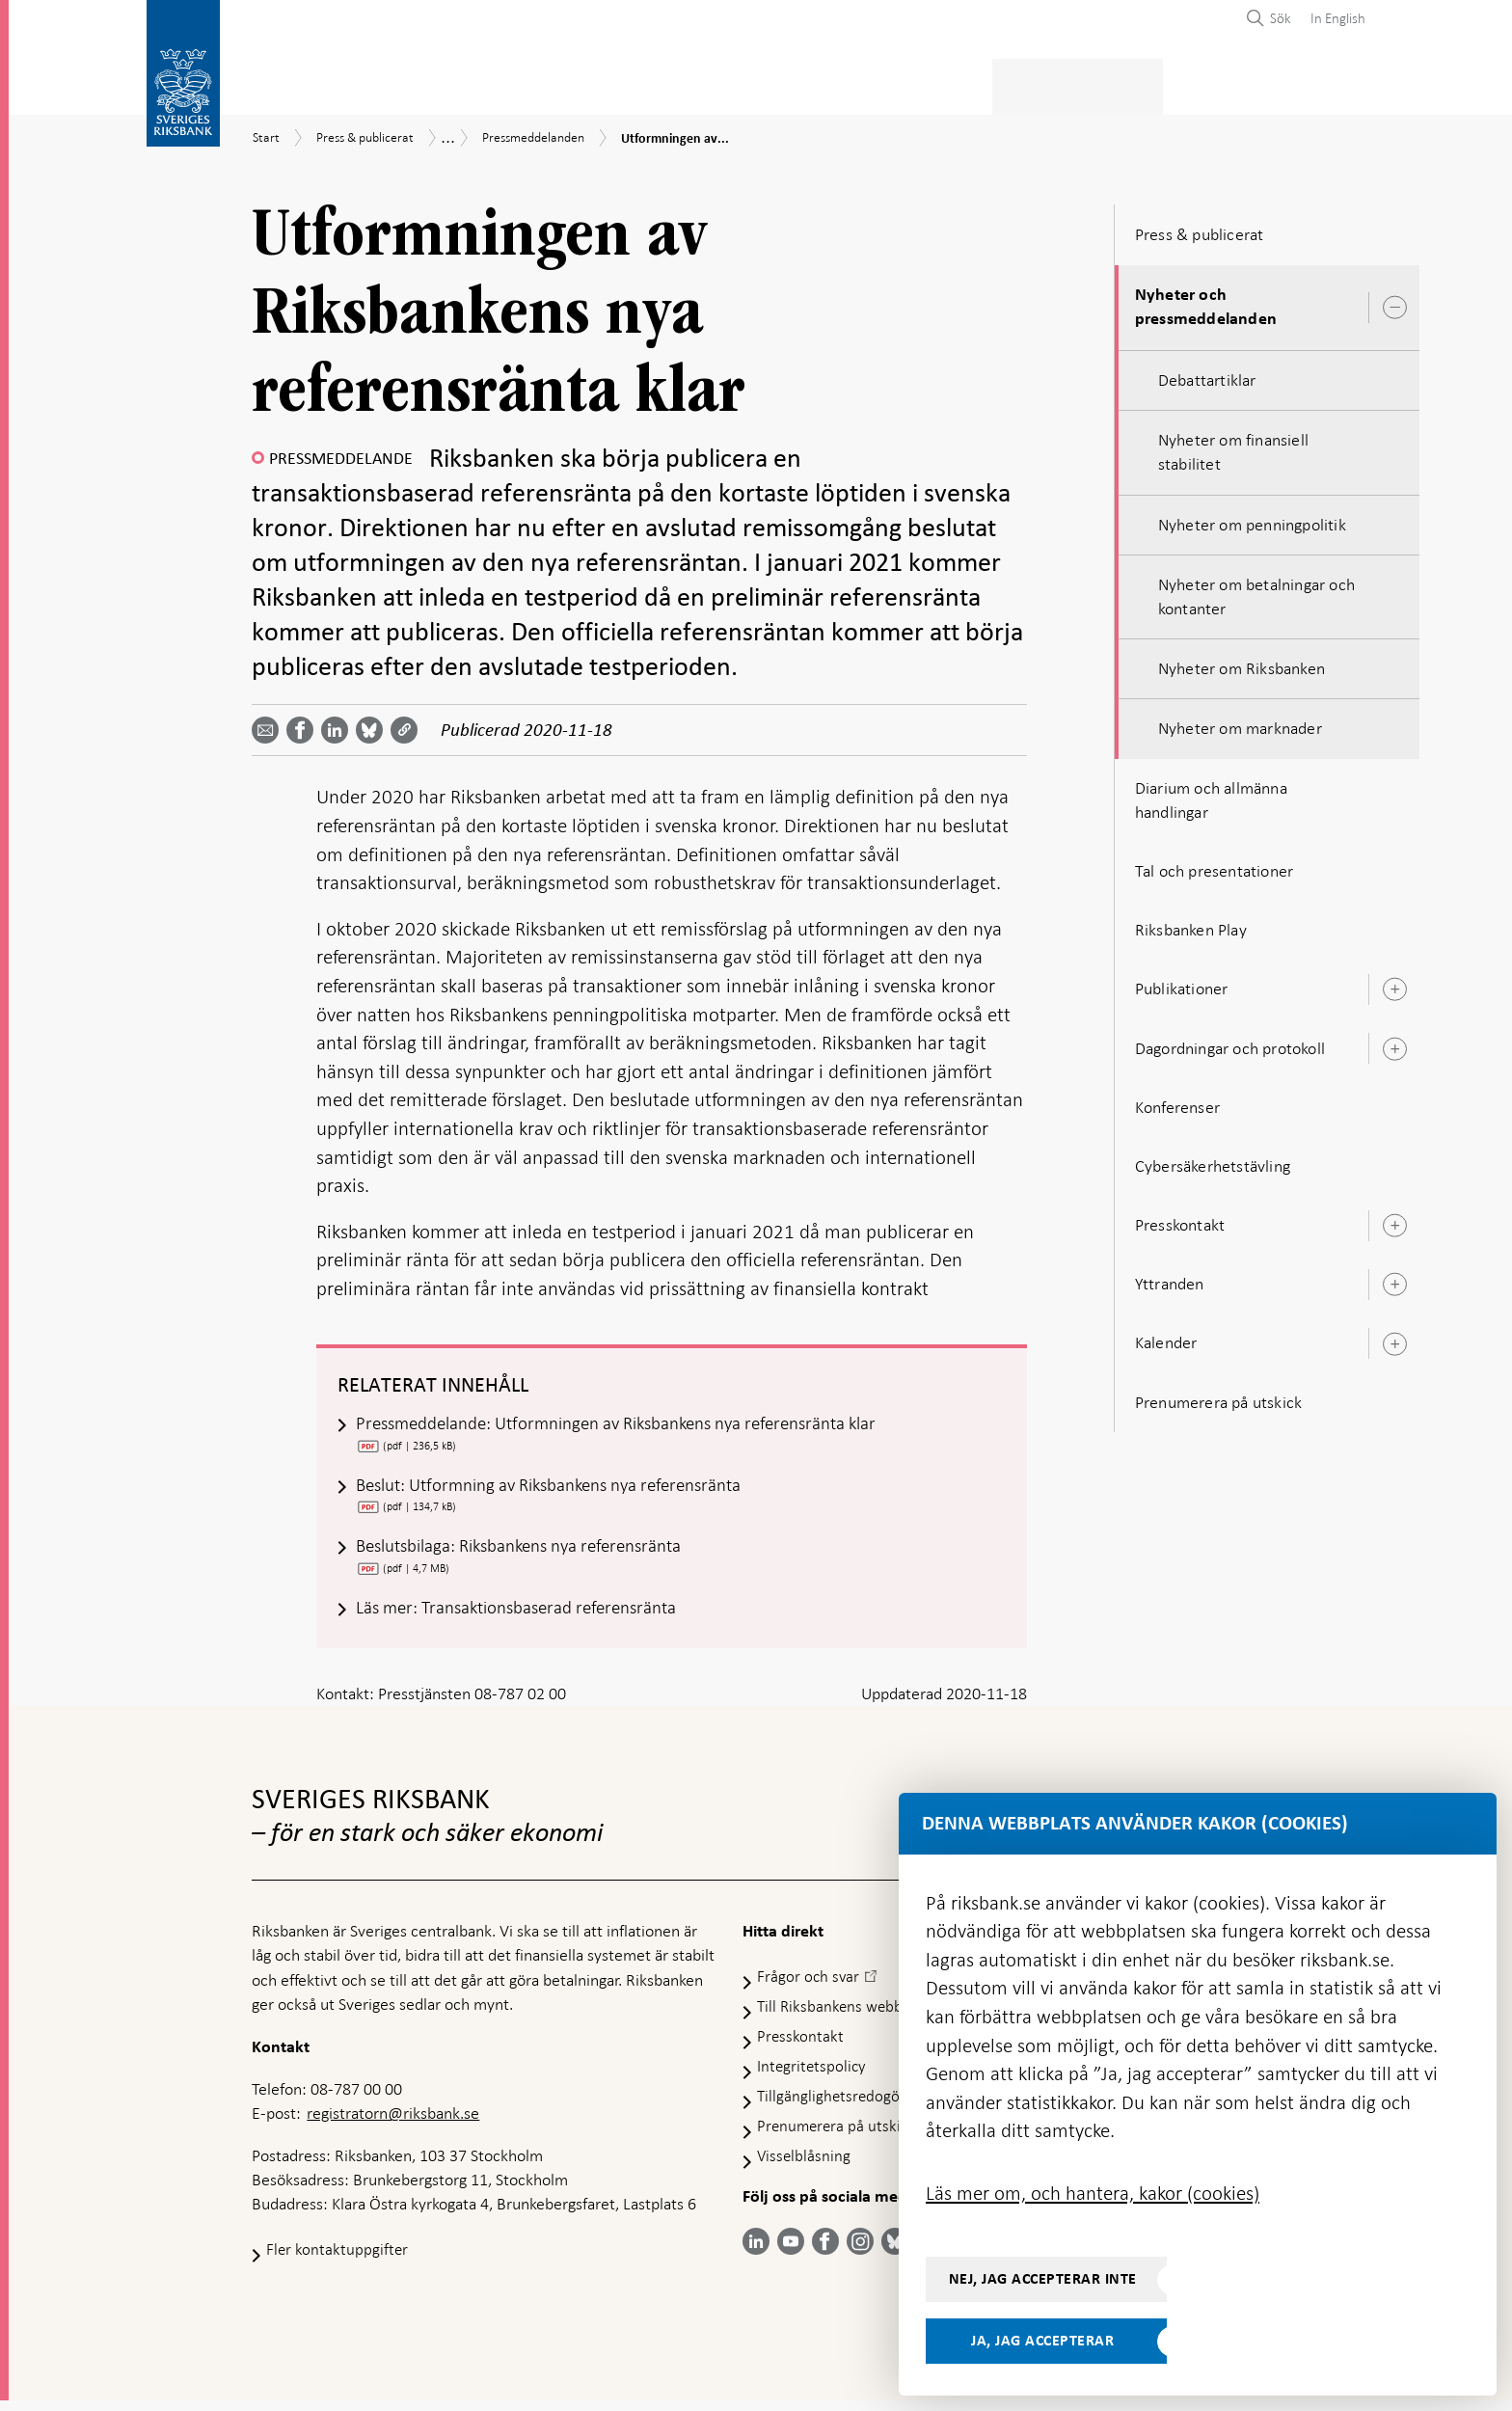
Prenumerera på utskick (1218, 1396)
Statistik (286, 83)
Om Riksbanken (1258, 83)
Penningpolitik (639, 83)
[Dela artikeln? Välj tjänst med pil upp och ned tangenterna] (338, 724)
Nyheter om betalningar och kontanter (1256, 590)
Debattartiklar (1207, 374)
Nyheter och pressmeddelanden (1206, 301)
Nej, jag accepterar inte (1043, 2279)
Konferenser (1177, 1101)
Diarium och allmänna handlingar (1211, 794)
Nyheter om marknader (1240, 723)
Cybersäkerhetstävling (1212, 1160)
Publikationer (1181, 982)
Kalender (1166, 1337)
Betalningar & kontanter (450, 83)
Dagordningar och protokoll (1230, 1042)
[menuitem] (1333, 18)
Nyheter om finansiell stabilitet (1233, 446)
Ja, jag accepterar (1042, 2340)
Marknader (958, 83)
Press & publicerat (1102, 83)
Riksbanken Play (1191, 924)
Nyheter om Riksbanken (1241, 662)
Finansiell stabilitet (805, 83)
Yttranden (1169, 1277)
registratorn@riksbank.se (393, 2124)
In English (1337, 18)
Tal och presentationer (1214, 865)
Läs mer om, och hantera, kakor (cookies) (1092, 2193)
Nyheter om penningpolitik (1252, 518)
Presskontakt (1180, 1219)
